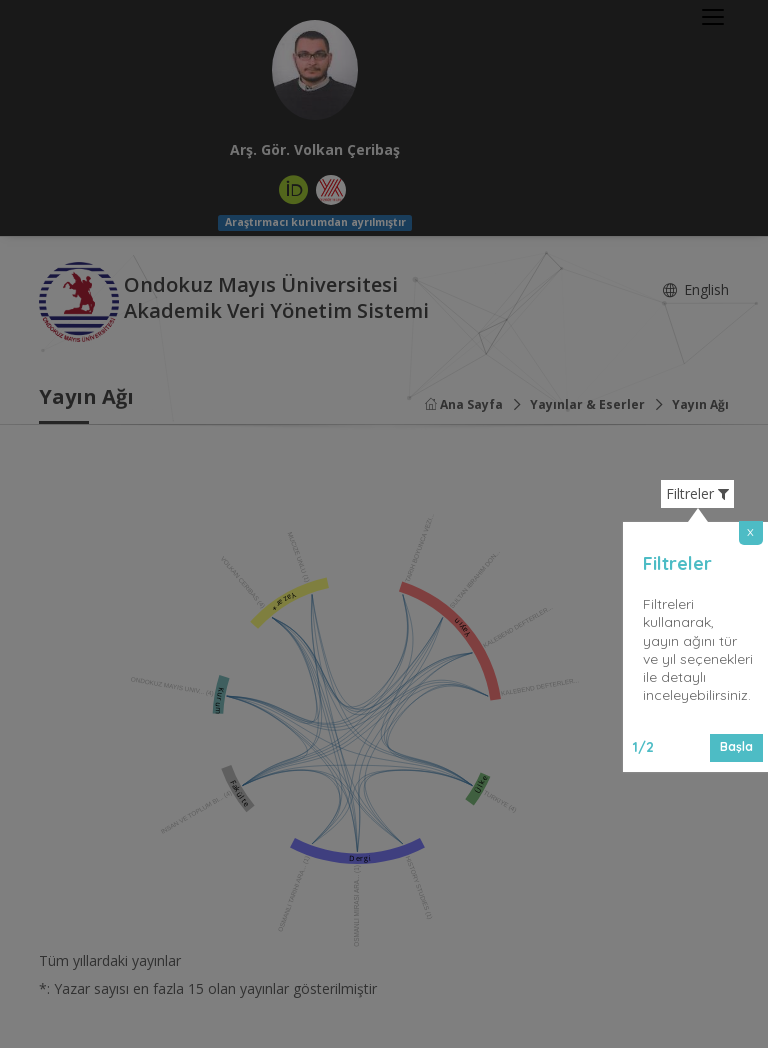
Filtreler (697, 494)
